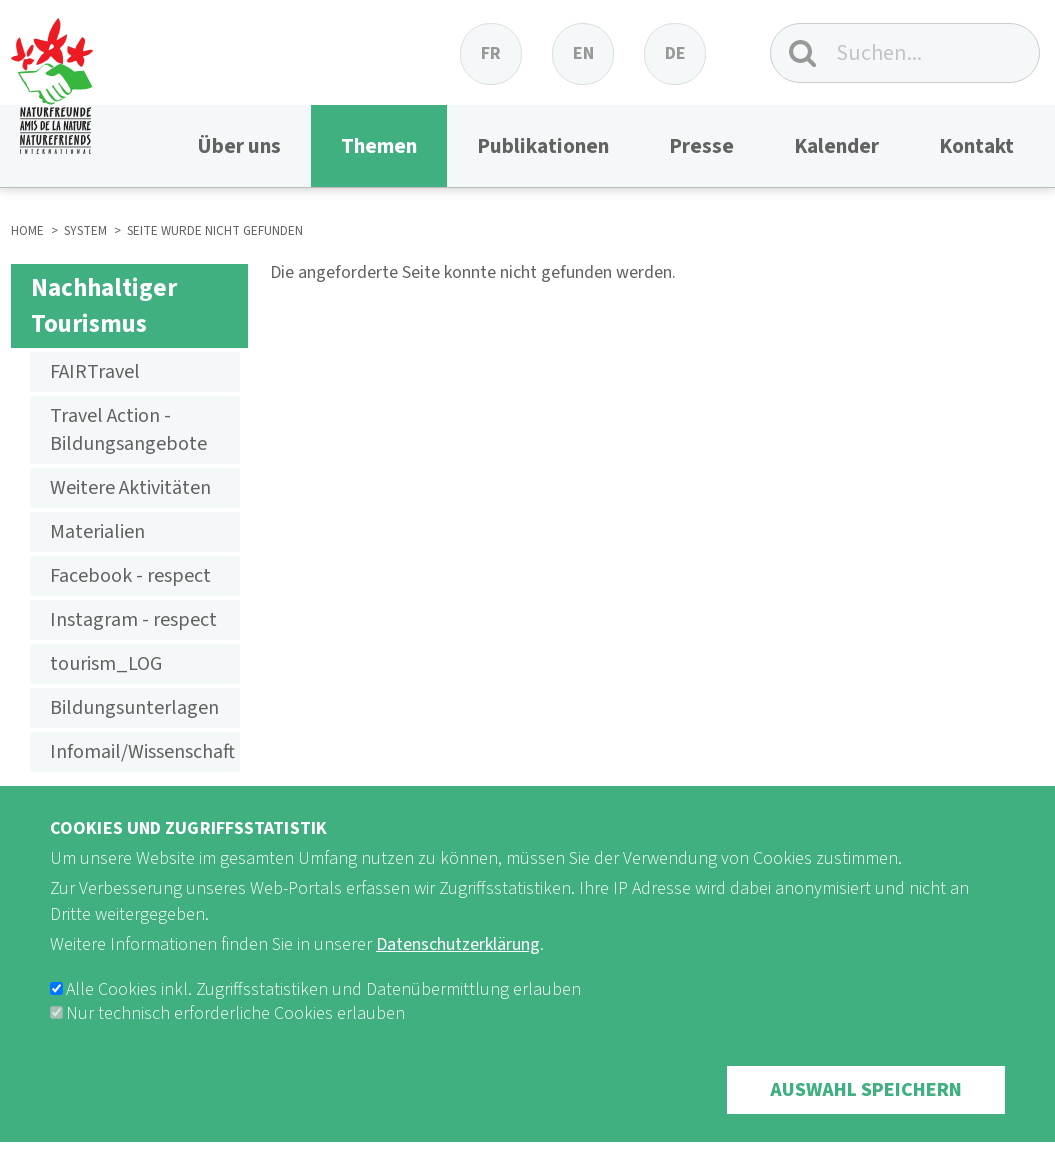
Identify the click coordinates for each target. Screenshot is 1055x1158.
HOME (27, 231)
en (583, 53)
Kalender (836, 146)
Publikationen (543, 146)
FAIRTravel (95, 372)
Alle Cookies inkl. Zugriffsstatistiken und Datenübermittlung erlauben (323, 1016)
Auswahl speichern (866, 1117)
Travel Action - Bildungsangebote (128, 430)
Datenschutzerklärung (458, 971)
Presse (701, 146)
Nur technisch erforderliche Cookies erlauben (235, 1040)
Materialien (97, 532)
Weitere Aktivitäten (130, 488)
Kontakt (976, 146)
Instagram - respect (133, 620)
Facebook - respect (130, 576)
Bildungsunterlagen (134, 708)
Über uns (239, 146)
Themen (379, 146)
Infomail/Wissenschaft (142, 752)
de (675, 53)
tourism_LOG (106, 664)
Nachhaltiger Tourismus (104, 306)
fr (491, 53)
